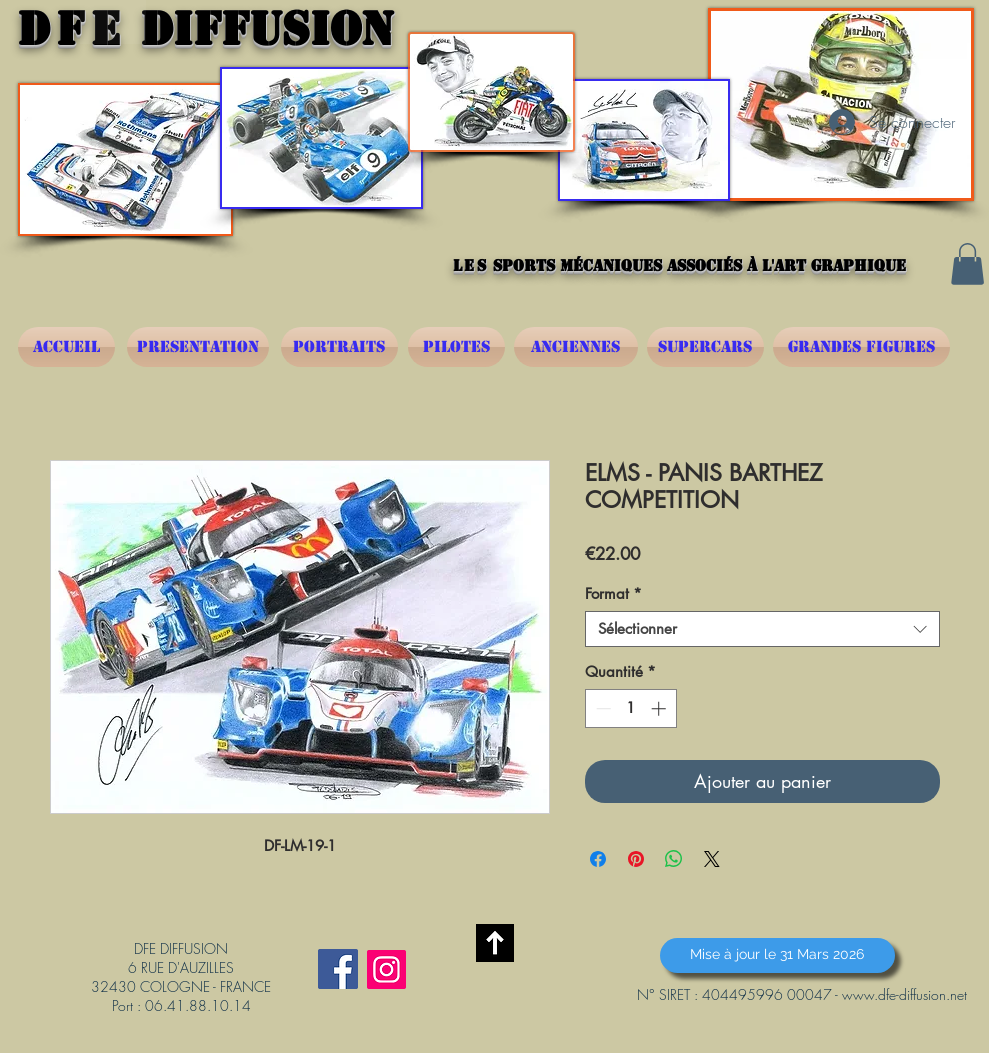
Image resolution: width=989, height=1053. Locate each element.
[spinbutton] (630, 708)
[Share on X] (712, 859)
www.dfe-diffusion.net (904, 994)
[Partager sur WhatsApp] (674, 859)
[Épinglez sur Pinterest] (636, 859)
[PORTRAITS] (339, 347)
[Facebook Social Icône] (338, 969)
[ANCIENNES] (576, 347)
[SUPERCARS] (705, 347)
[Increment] (660, 708)
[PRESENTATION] (198, 347)
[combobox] (762, 629)
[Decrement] (601, 708)
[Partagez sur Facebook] (598, 859)
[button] (967, 264)
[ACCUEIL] (66, 347)
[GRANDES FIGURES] (861, 347)
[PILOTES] (456, 347)
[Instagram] (386, 969)
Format (613, 594)
